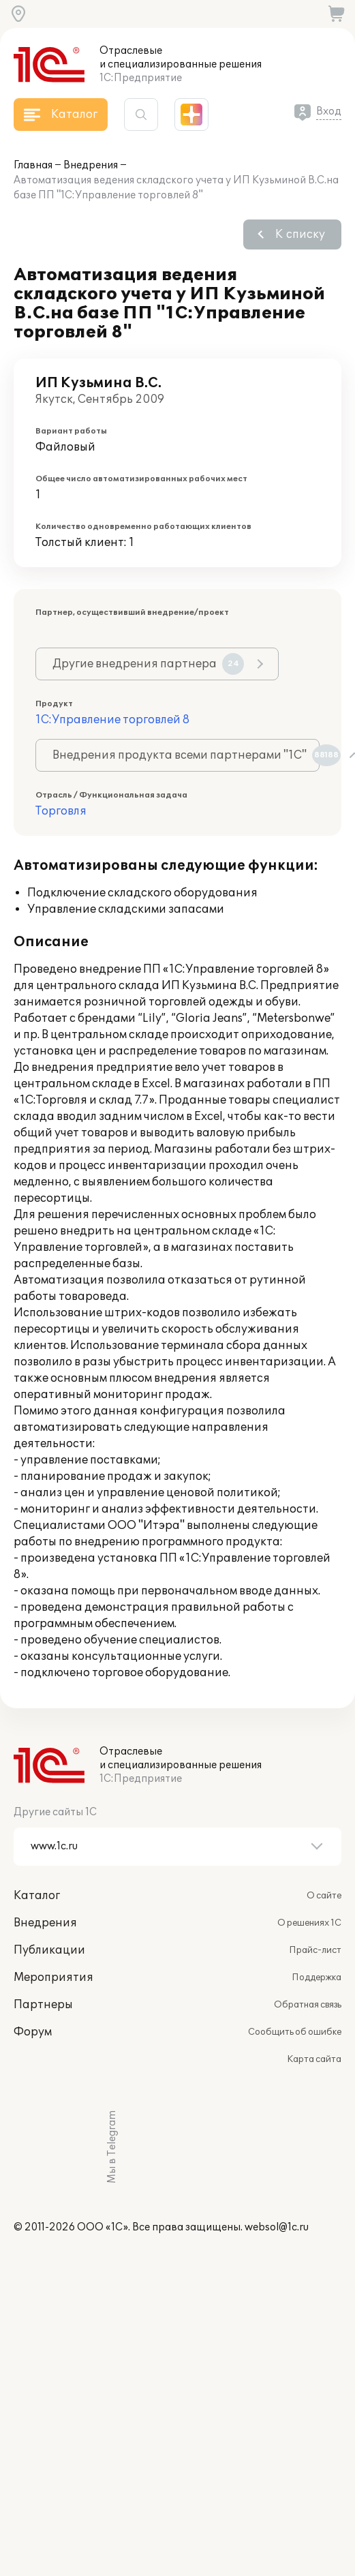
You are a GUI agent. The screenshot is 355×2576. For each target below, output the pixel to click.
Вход (328, 111)
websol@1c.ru (277, 2227)
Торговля (61, 811)
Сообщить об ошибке (294, 2032)
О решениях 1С (309, 1923)
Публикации (49, 1950)
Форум (33, 2032)
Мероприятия (53, 1977)
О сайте (324, 1895)
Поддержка (316, 1977)
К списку (300, 234)
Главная (33, 165)
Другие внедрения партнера (148, 664)
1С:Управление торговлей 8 (112, 720)
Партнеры (43, 2005)
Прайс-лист (315, 1950)
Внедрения (90, 165)
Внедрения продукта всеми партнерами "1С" (186, 755)
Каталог (37, 1896)
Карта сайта (314, 2059)
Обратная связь (307, 2004)
